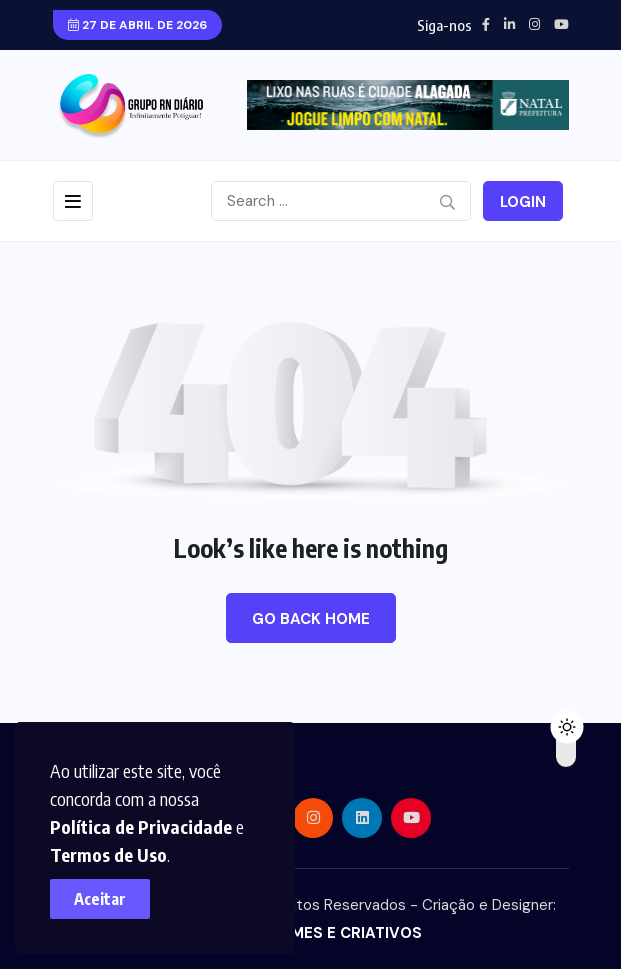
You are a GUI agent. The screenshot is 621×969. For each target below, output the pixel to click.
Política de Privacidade (141, 826)
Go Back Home (311, 619)
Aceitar (100, 899)
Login (523, 202)
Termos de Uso (108, 854)
